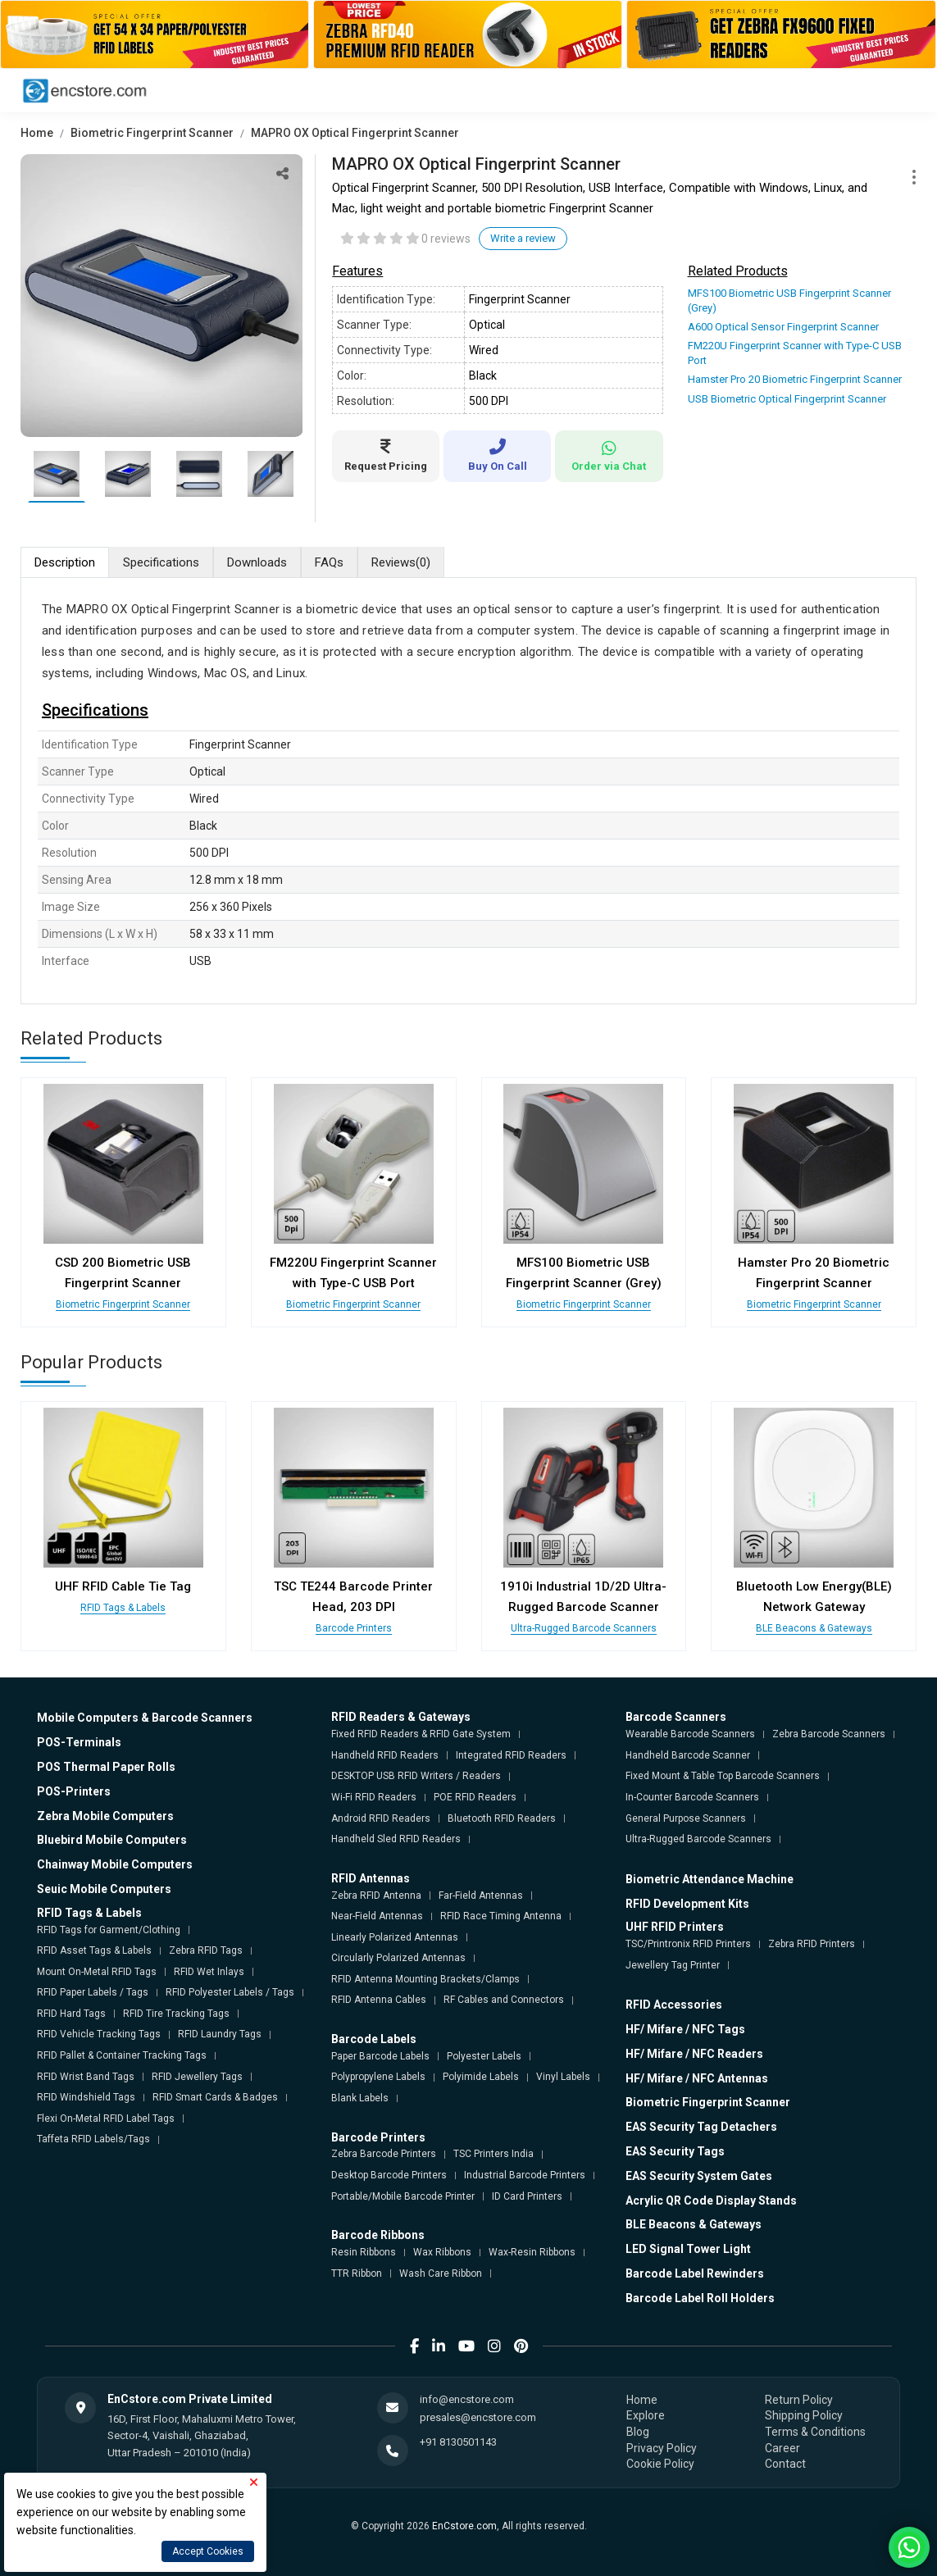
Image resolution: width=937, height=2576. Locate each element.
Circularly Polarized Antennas (398, 1958)
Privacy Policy (661, 2448)
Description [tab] (64, 562)
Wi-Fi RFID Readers (373, 1797)
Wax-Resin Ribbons (532, 2252)
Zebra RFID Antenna (376, 1895)
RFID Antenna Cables (378, 1999)
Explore (645, 2415)
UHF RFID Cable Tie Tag (123, 1586)
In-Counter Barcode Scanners (692, 1797)
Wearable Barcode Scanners (690, 1734)
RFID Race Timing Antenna (501, 1916)
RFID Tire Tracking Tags (176, 2013)
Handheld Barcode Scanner (687, 1755)
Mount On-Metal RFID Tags (97, 1972)
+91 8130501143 (458, 2442)
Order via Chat (608, 456)
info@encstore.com (467, 2399)
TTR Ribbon (356, 2273)
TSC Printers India (493, 2154)
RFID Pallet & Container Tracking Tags (122, 2055)
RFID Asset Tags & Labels (94, 1950)
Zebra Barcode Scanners (828, 1734)
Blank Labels (360, 2098)
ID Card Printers (527, 2196)
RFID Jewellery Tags (197, 2076)
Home (36, 132)
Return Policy (799, 2399)
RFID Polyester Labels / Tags (230, 1992)
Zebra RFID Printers (811, 1944)
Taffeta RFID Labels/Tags (93, 2139)
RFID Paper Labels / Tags (92, 1992)
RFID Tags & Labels (123, 1607)
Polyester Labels (484, 2056)
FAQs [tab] (329, 562)
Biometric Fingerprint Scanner (152, 132)
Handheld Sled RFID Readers (396, 1839)
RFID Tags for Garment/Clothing (108, 1930)
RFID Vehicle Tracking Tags (99, 2034)
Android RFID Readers (380, 1818)
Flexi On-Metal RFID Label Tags (106, 2118)
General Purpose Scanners (685, 1818)
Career (782, 2448)
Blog (637, 2431)
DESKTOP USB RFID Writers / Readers (416, 1776)
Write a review (523, 238)
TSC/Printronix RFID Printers (688, 1944)
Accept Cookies (207, 2551)
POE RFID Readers (475, 1797)
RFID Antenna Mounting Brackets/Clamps (425, 1979)
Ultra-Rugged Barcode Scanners (584, 1628)
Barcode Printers (354, 1628)
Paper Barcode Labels (380, 2056)
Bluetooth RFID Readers (502, 1818)
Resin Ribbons (363, 2252)
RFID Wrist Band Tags (85, 2076)
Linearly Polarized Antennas (394, 1937)
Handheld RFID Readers (385, 1755)
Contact (785, 2463)
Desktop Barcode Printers (389, 2175)
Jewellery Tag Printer (672, 1965)
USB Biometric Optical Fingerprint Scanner (787, 399)
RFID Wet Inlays (209, 1972)
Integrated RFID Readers (511, 1755)
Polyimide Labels (481, 2076)
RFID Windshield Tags (86, 2097)
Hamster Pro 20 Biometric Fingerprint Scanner (795, 379)
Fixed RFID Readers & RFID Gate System (421, 1734)
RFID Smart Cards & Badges (215, 2097)
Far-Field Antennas (481, 1895)
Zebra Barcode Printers (383, 2154)
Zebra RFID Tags (206, 1950)
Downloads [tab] (257, 562)
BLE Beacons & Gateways (814, 1628)
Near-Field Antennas (377, 1916)
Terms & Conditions (815, 2431)
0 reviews (446, 238)
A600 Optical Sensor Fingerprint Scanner (783, 327)
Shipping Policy (804, 2415)
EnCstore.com (464, 2526)
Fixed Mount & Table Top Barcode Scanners (722, 1776)
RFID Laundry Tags (220, 2034)
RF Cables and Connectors (503, 1999)
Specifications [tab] (161, 562)
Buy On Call (497, 455)
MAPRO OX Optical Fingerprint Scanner (355, 132)
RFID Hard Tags (71, 2013)
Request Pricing (385, 455)
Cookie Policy (660, 2463)
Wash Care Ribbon (440, 2273)
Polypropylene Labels (378, 2076)
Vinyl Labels (563, 2076)
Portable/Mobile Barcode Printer (403, 2196)
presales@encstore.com (478, 2417)
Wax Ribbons (442, 2252)
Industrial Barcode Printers (524, 2175)
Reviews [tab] (400, 562)
